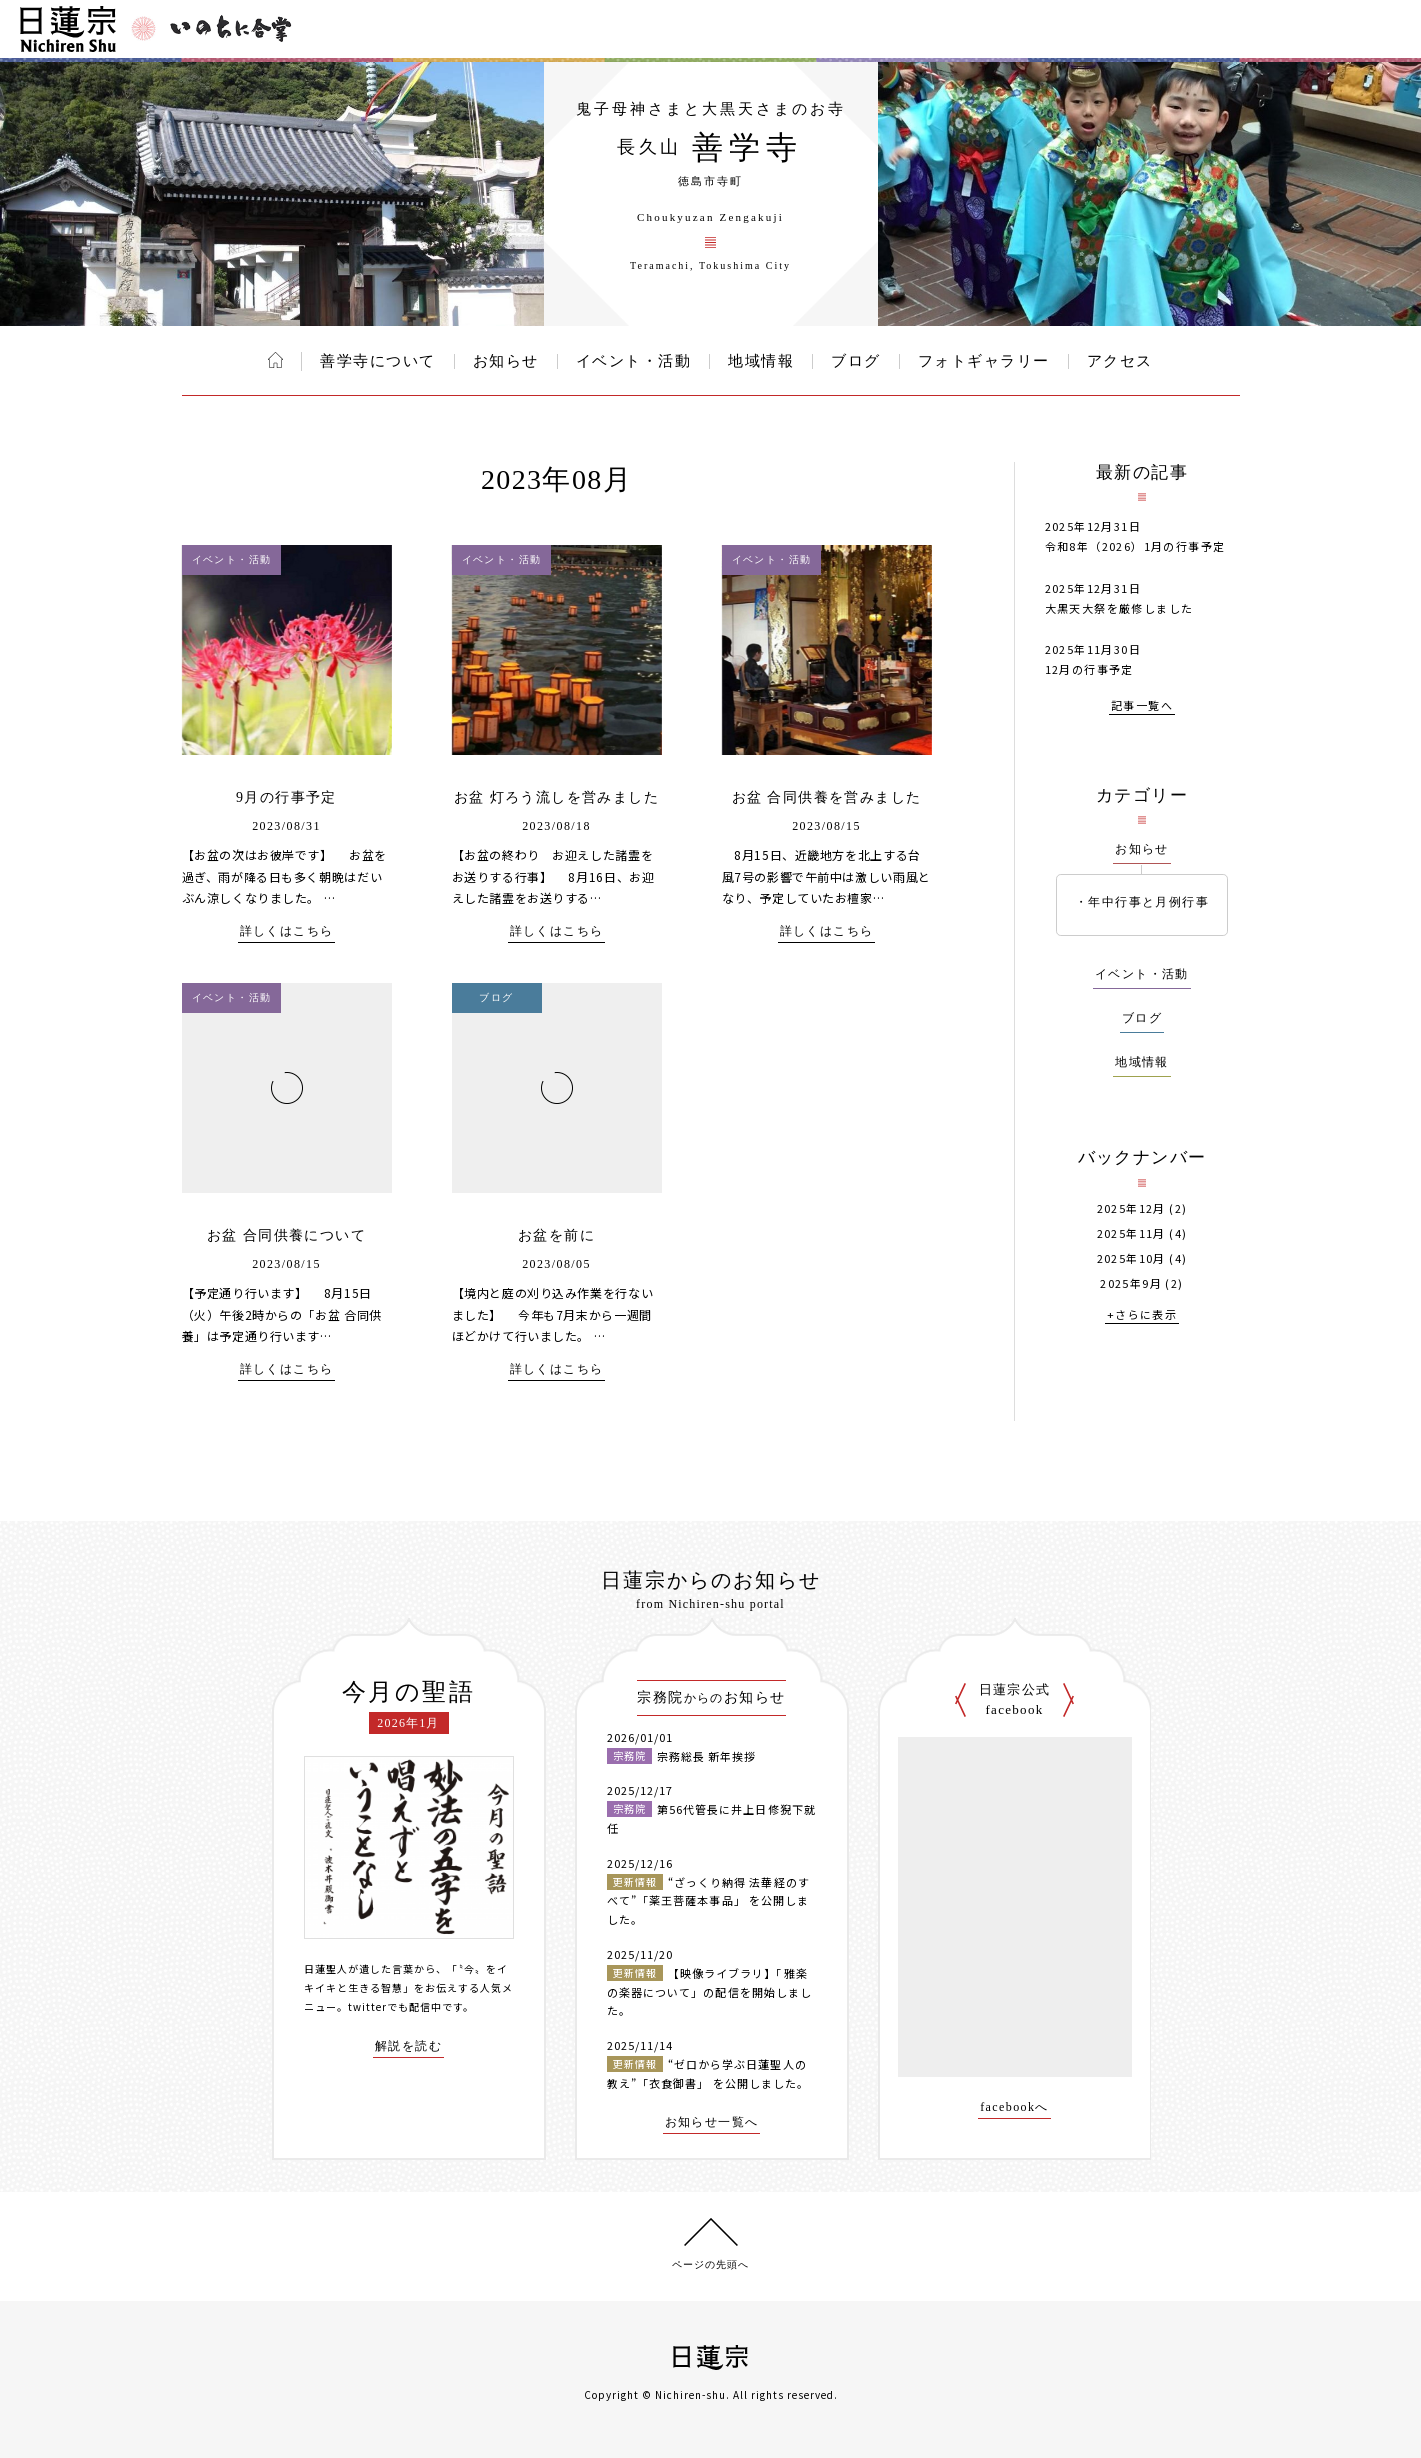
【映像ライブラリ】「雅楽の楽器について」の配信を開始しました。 (710, 1991)
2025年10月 (1131, 1258)
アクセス (1120, 361)
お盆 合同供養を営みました (827, 797)
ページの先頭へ (710, 2264)
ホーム (275, 360)
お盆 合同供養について (286, 1235)
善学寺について (378, 361)
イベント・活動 (634, 361)
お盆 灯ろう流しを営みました (556, 797)
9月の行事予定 (286, 797)
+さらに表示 (1142, 1315)
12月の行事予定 (1089, 669)
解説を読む (408, 2046)
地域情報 (761, 361)
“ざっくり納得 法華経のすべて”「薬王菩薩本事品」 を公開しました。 (708, 1900)
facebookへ (1014, 2107)
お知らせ (506, 361)
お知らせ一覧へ (712, 2122)
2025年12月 (1131, 1208)
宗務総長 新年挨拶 (707, 1756)
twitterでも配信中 (395, 2006)
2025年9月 (1131, 1283)
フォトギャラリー (984, 361)
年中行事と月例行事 (1148, 902)
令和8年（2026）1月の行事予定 (1135, 546)
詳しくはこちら (287, 931)
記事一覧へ (1142, 706)
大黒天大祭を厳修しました (1119, 608)
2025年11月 (1131, 1233)
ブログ (856, 361)
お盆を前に (556, 1235)
